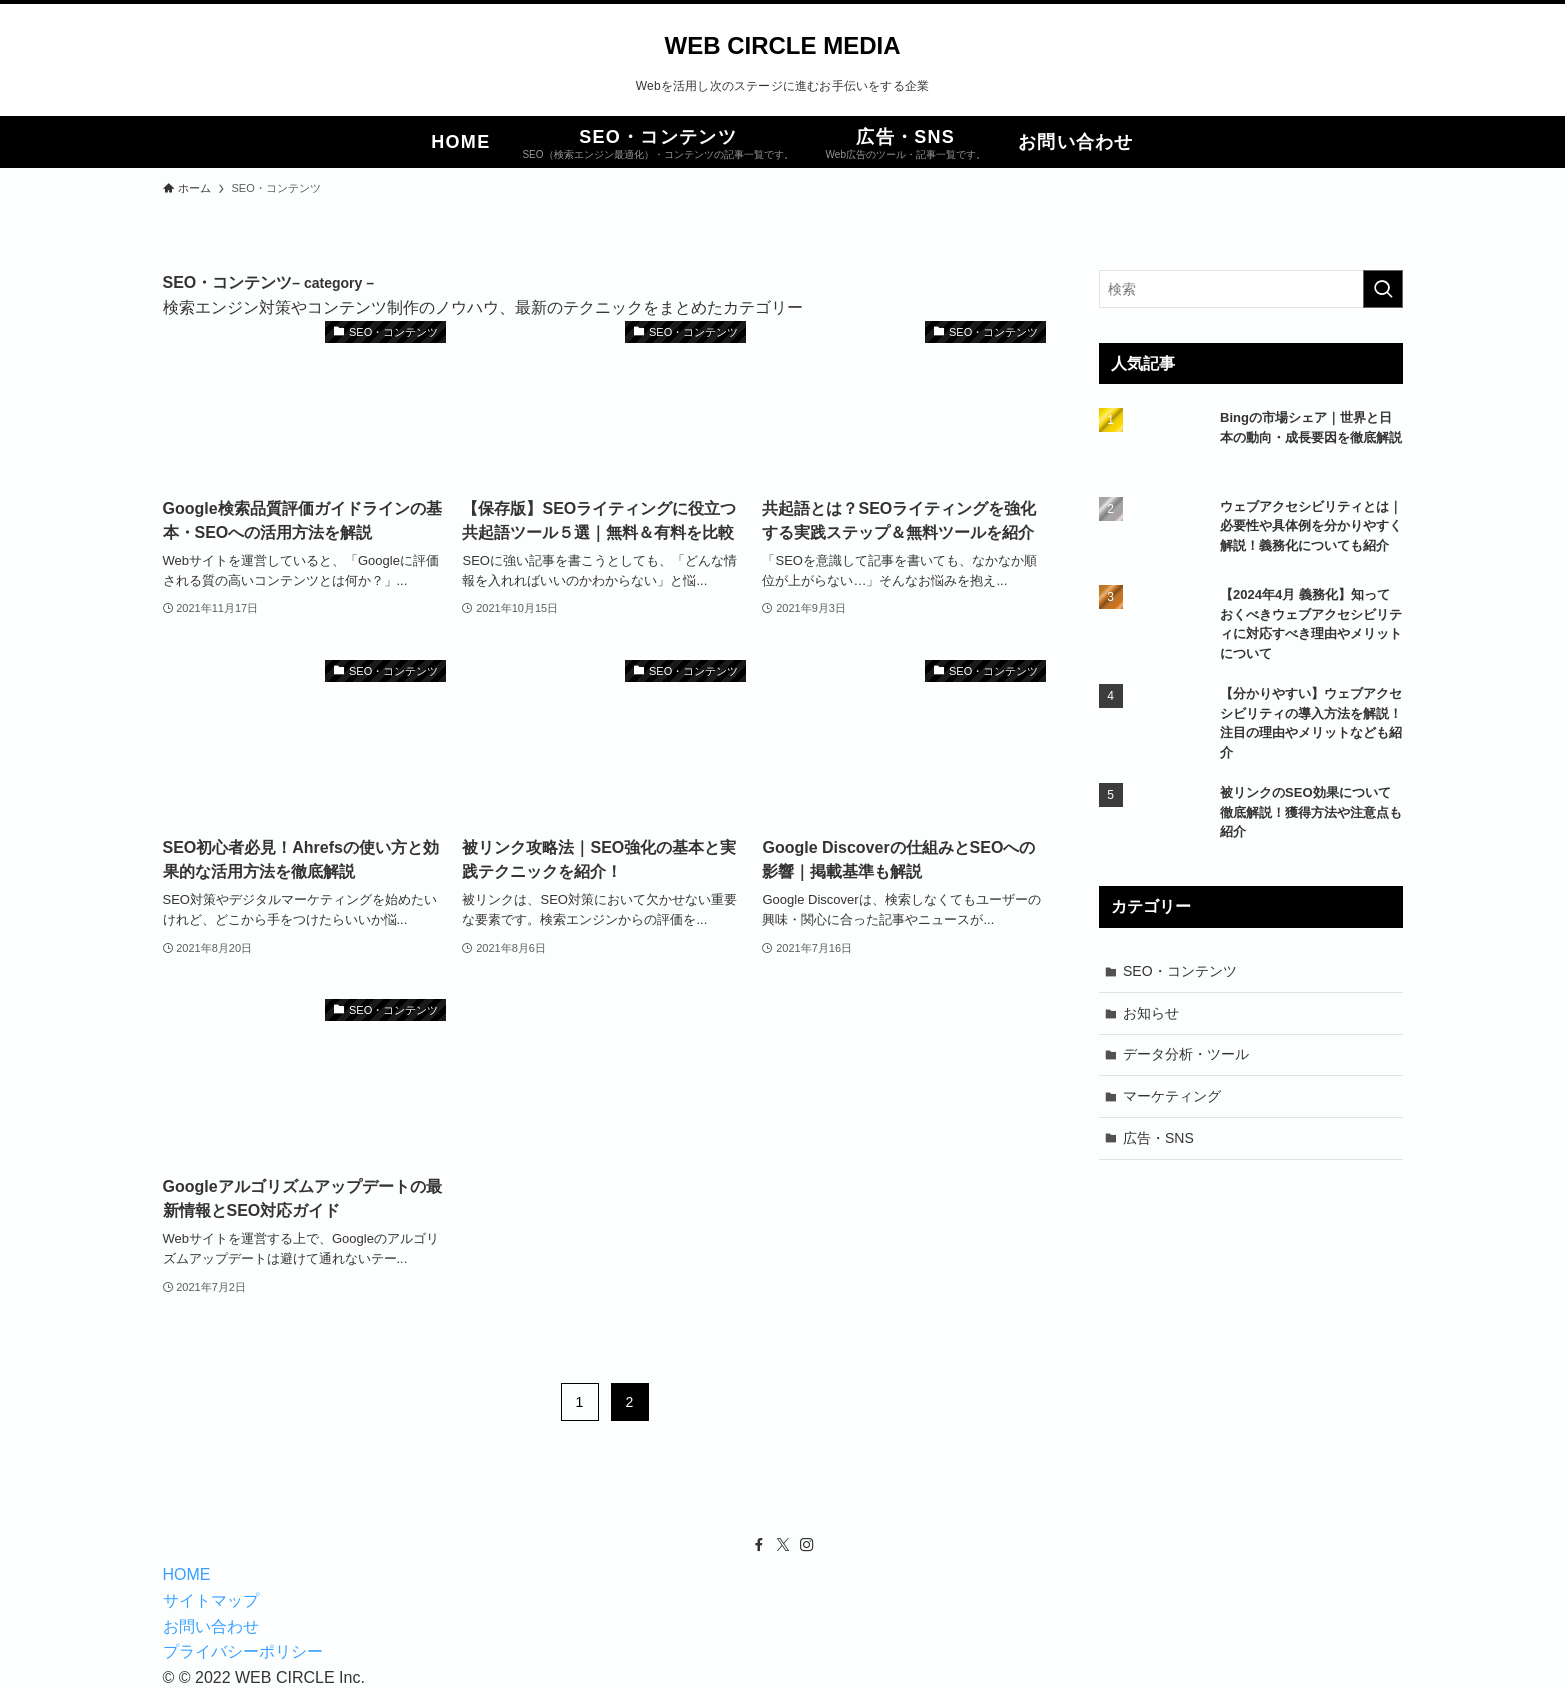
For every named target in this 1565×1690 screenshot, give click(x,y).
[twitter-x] (783, 1545)
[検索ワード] (1251, 289)
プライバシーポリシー (243, 1651)
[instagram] (807, 1545)
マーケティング (1172, 1096)
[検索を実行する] (1383, 289)
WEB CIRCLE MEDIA (783, 46)
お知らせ (1151, 1013)
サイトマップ (211, 1600)
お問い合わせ (211, 1626)
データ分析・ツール (1186, 1054)
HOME (187, 1574)
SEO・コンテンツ (1180, 971)
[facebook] (759, 1545)
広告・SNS (1158, 1138)
